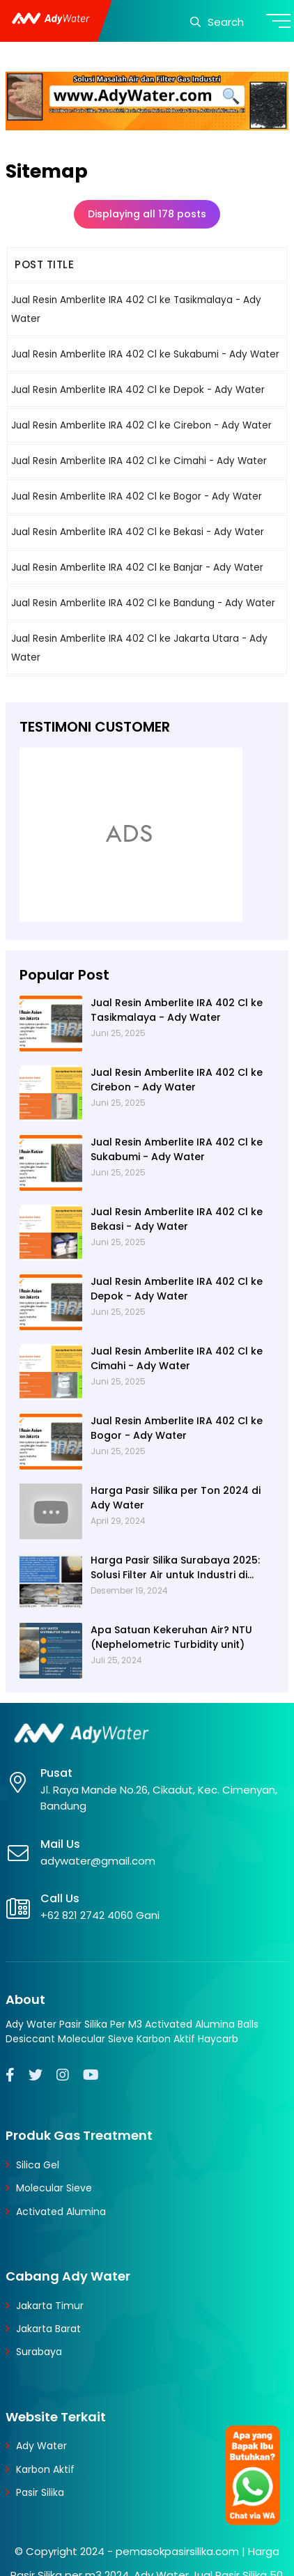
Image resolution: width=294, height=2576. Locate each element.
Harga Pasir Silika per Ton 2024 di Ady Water (176, 1497)
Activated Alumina (61, 2212)
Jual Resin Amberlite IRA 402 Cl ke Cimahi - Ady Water (139, 461)
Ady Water (41, 2446)
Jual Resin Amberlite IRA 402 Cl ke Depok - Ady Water (138, 389)
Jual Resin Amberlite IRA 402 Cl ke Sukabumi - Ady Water (145, 354)
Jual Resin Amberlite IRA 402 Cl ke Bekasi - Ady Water (137, 532)
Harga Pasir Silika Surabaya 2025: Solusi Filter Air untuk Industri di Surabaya (175, 1567)
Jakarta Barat (48, 2329)
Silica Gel (37, 2165)
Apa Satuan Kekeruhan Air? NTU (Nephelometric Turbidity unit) (171, 1637)
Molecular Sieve (54, 2188)
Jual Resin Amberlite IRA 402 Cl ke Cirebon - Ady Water (141, 425)
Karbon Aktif (45, 2469)
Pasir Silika (40, 2492)
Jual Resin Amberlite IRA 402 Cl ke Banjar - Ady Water (137, 567)
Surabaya (39, 2352)
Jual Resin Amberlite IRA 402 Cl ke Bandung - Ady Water (143, 603)
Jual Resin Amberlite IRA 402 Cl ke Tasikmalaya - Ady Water (177, 1010)
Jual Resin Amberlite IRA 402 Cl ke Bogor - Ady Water (136, 496)
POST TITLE (44, 264)
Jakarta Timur (50, 2306)
